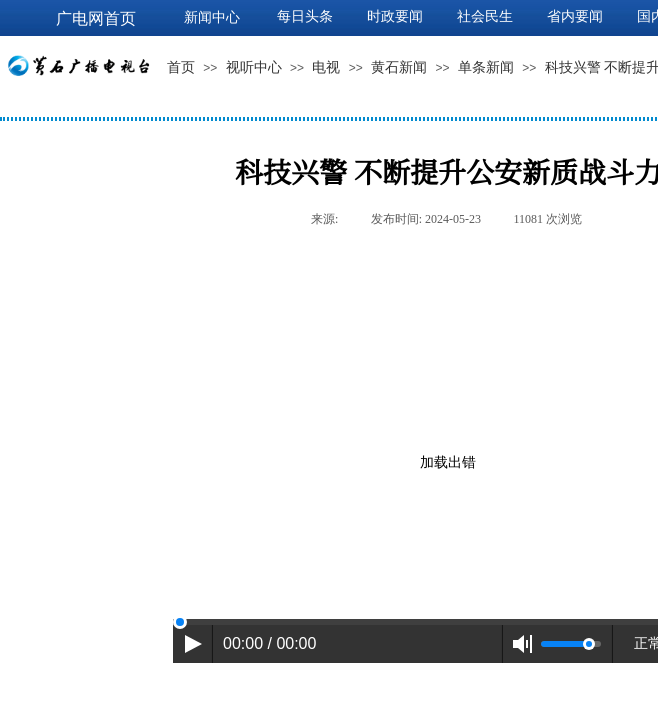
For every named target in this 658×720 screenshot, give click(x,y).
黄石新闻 (399, 67)
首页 (181, 67)
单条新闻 (486, 67)
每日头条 (305, 16)
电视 (326, 67)
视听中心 (254, 67)
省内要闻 (575, 16)
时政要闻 (395, 16)
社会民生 (485, 16)
